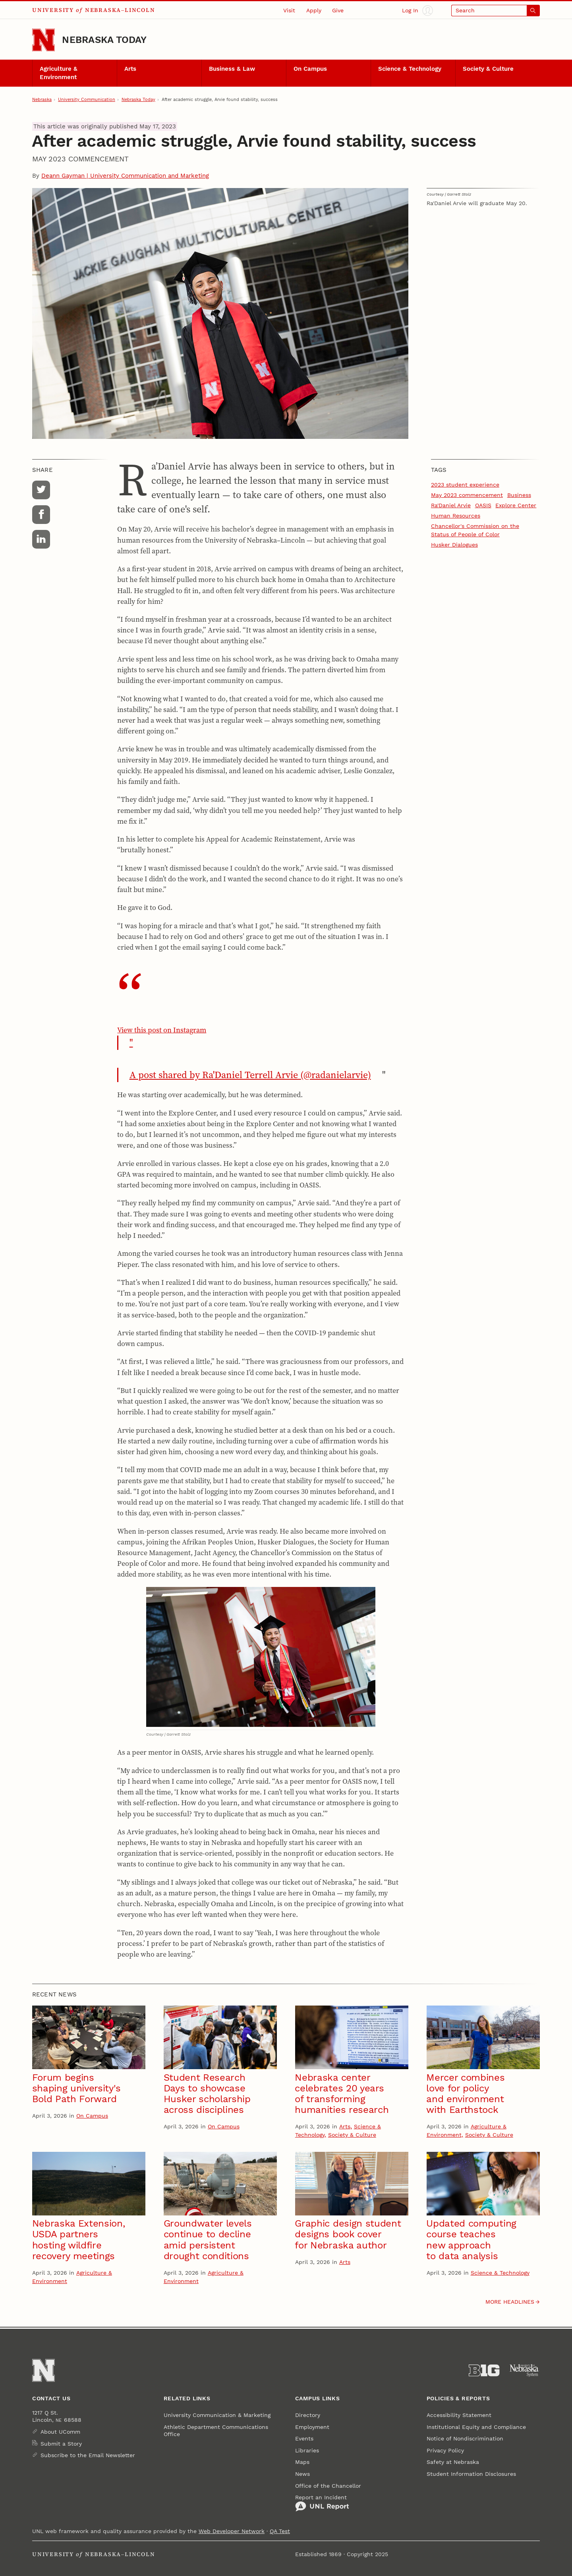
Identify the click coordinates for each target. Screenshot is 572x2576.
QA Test (280, 2531)
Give (338, 10)
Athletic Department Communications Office (216, 2430)
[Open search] (495, 10)
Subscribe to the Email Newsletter (88, 2455)
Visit (289, 10)
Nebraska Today (104, 39)
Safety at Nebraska (453, 2462)
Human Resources (455, 515)
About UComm (60, 2432)
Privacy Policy (445, 2450)
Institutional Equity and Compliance (476, 2427)
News (302, 2474)
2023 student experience (465, 484)
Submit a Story (61, 2443)
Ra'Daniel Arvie (451, 505)
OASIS (483, 505)
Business (519, 495)
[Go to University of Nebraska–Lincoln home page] (43, 40)
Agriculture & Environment (58, 72)
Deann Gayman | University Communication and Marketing (125, 175)
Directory (307, 2415)
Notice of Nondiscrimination (465, 2438)
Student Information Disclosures (471, 2474)
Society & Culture (488, 68)
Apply (313, 10)
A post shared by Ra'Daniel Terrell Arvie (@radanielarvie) (250, 1074)
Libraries (307, 2450)
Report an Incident (322, 2503)
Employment (312, 2427)
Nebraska (42, 99)
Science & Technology (409, 68)
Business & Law (232, 68)
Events (304, 2438)
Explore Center (515, 505)
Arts (130, 68)
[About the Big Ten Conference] (484, 2370)
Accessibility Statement (459, 2415)
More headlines (509, 2302)
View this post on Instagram (260, 1037)
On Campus (310, 68)
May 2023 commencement (467, 495)
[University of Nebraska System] (524, 2370)
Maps (302, 2462)
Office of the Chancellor (328, 2486)
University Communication (86, 99)
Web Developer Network (232, 2531)
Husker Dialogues (454, 544)
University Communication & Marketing (217, 2415)
